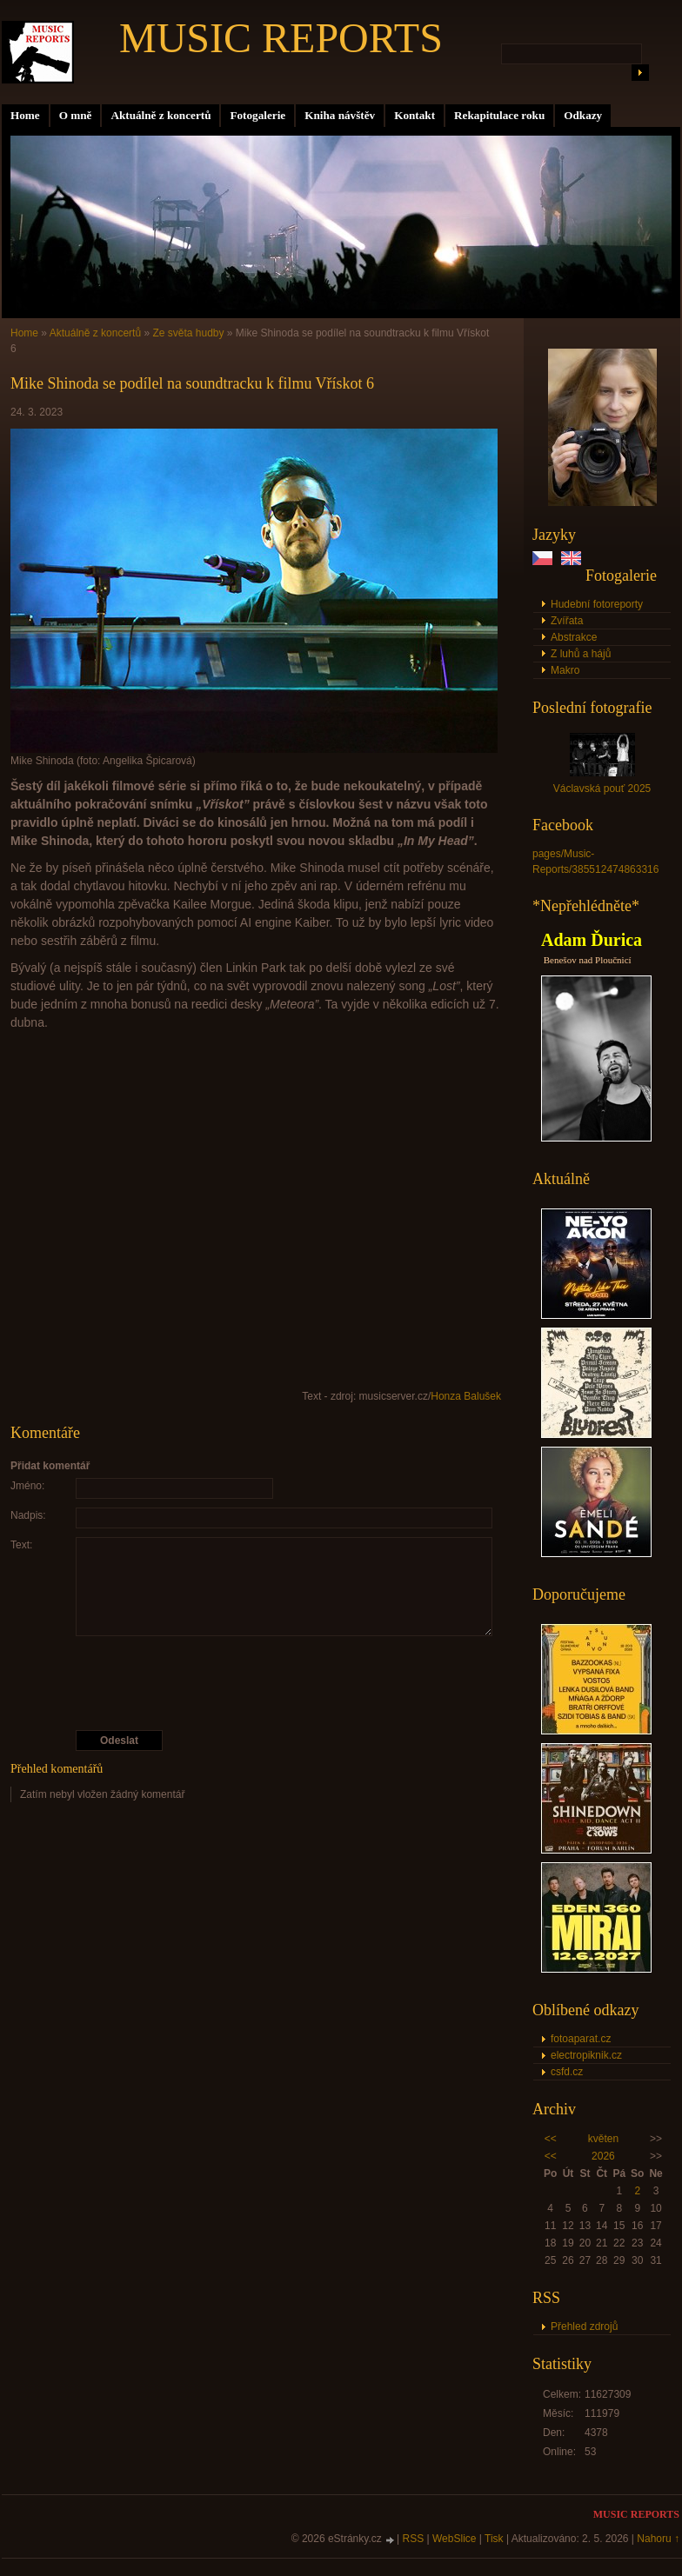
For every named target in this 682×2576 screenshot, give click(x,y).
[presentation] (256, 1683)
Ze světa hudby (188, 333)
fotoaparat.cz (581, 2039)
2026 (603, 2156)
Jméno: (27, 1486)
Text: (21, 1545)
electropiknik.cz (586, 2055)
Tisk (494, 2539)
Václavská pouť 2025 (602, 788)
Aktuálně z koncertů (160, 115)
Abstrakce (574, 637)
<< (551, 2139)
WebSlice (454, 2539)
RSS (414, 2539)
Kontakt (414, 115)
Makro (565, 670)
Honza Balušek (466, 1396)
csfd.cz (567, 2072)
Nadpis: (28, 1515)
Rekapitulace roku (499, 115)
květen (603, 2139)
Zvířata (567, 621)
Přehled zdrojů (584, 2326)
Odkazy (583, 115)
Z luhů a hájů (581, 654)
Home (25, 115)
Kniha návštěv (339, 115)
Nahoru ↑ (658, 2539)
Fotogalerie (257, 115)
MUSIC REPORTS (281, 38)
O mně (75, 115)
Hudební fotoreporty (597, 604)
